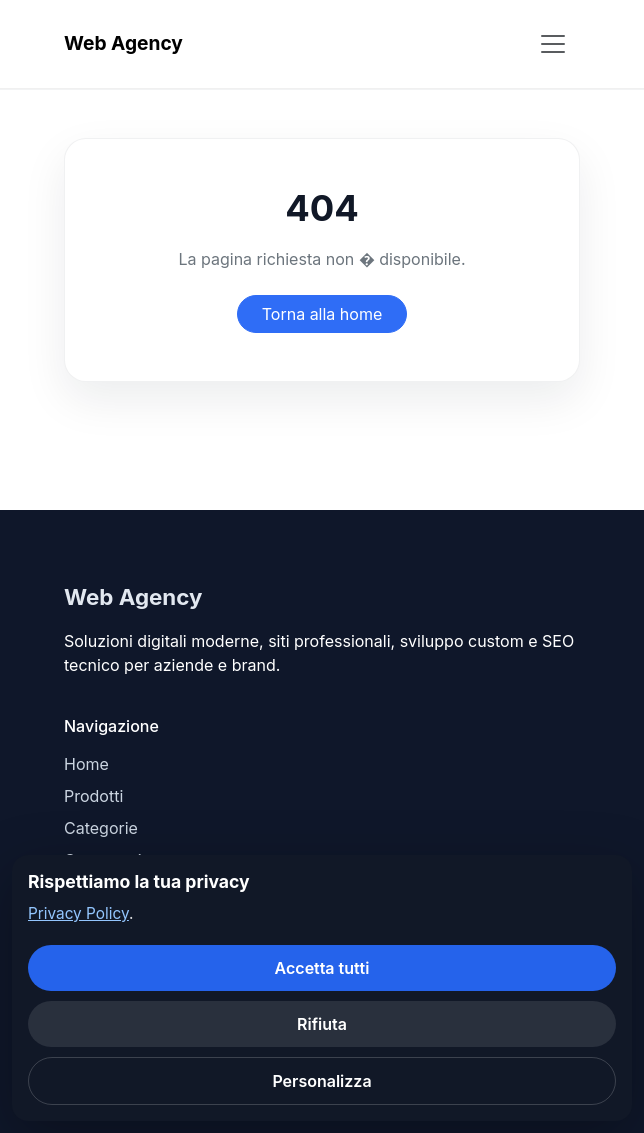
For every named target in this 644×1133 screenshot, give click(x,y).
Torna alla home (322, 314)
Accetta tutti (322, 968)
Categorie (101, 828)
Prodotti (93, 796)
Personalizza (321, 1081)
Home (86, 764)
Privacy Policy (78, 913)
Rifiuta (322, 1024)
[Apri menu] (553, 44)
